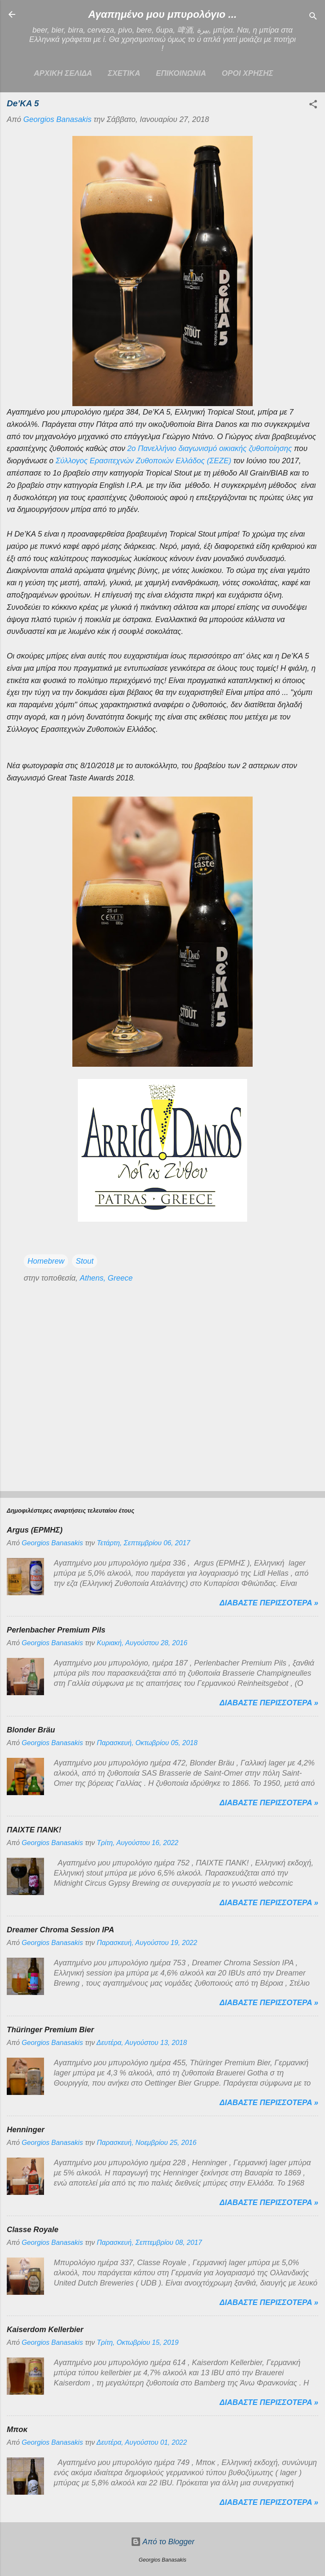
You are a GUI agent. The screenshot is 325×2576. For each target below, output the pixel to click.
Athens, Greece (106, 1278)
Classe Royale (32, 2229)
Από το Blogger (163, 2541)
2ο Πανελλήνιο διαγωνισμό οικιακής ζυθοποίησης (208, 448)
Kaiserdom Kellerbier (45, 2329)
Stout (85, 1261)
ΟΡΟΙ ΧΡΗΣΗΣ (247, 73)
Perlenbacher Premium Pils (56, 1630)
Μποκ (17, 2429)
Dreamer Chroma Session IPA (60, 1930)
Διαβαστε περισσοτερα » (269, 1603)
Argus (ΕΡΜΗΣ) (35, 1530)
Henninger (25, 2129)
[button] (313, 105)
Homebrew (46, 1261)
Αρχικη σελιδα (63, 73)
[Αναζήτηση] (313, 17)
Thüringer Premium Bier (50, 2029)
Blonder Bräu (31, 1730)
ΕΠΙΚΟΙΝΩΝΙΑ (181, 73)
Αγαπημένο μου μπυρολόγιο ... (162, 14)
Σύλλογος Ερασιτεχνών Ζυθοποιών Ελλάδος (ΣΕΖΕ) (143, 461)
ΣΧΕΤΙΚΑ (124, 73)
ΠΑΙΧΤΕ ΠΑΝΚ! (34, 1830)
